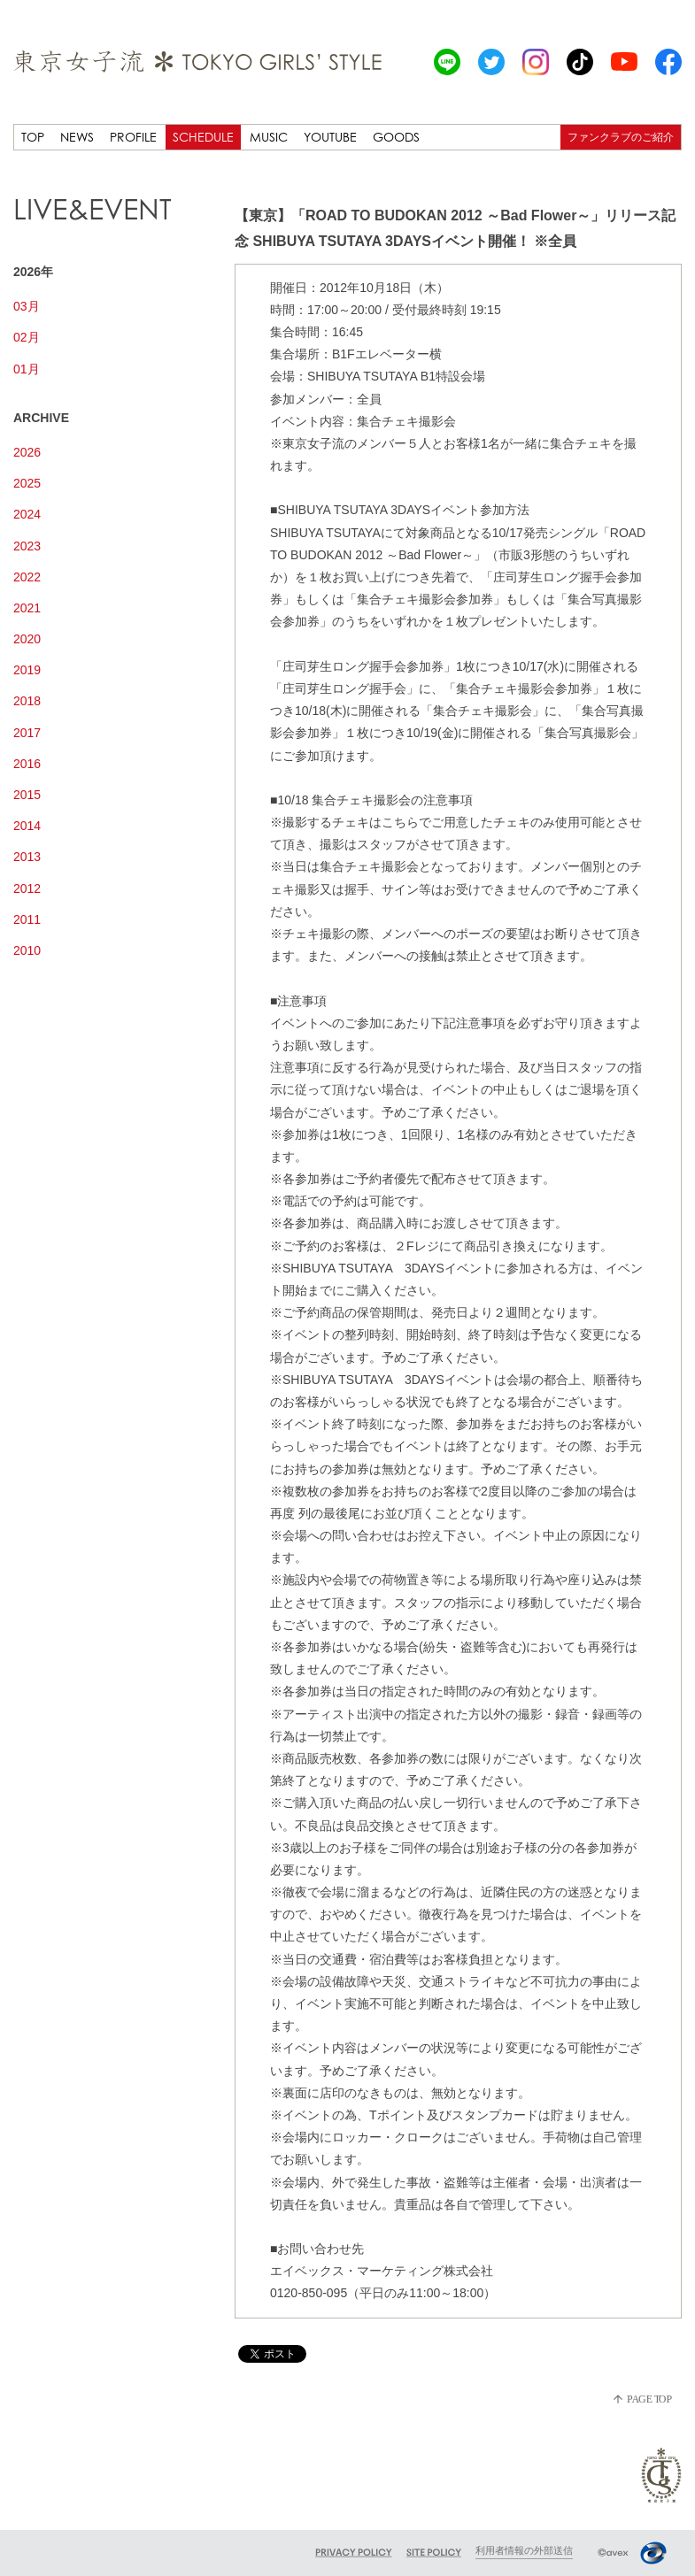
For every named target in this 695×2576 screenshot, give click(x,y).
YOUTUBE (330, 136)
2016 (27, 764)
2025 (27, 483)
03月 (26, 306)
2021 (27, 608)
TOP (32, 136)
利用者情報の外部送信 (524, 2550)
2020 (27, 639)
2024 (27, 514)
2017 (27, 733)
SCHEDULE (203, 136)
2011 (27, 919)
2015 (27, 795)
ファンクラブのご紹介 (621, 136)
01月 (26, 369)
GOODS (396, 136)
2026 (27, 452)
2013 (27, 857)
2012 (27, 888)
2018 (27, 701)
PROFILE (133, 136)
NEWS (77, 136)
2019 (27, 670)
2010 (27, 950)
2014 (27, 826)
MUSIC (269, 136)
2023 (27, 546)
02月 (26, 337)
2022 (27, 577)
